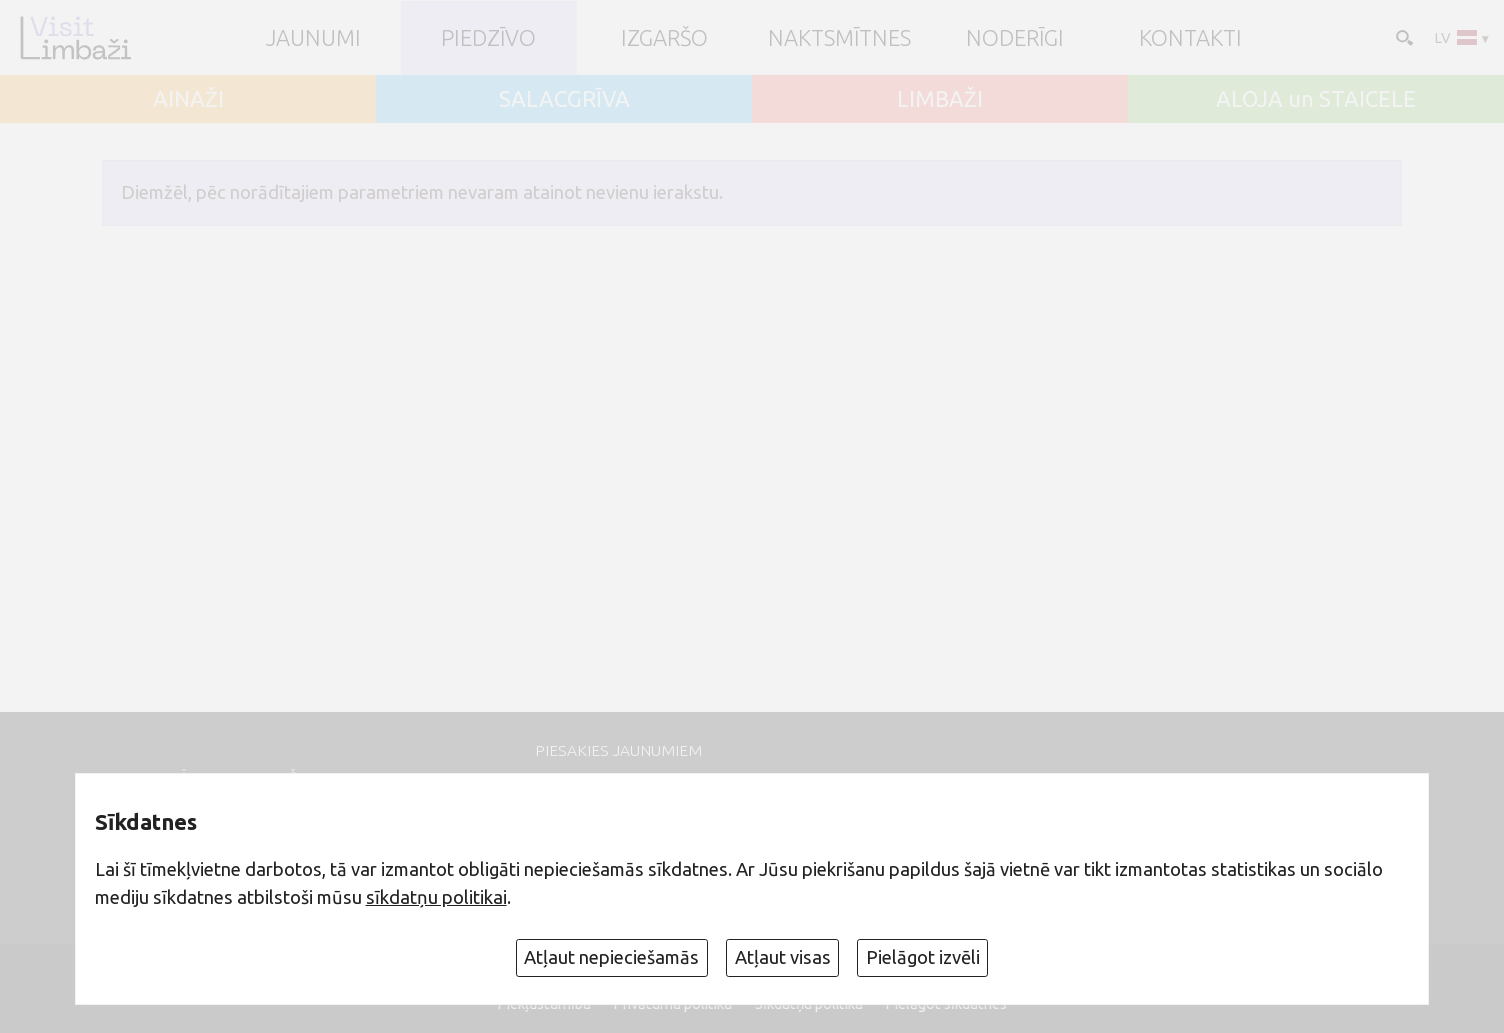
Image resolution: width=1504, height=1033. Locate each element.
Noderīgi (1015, 38)
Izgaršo (664, 38)
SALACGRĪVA (564, 99)
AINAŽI (188, 99)
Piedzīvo (488, 38)
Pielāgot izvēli (923, 957)
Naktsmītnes (839, 38)
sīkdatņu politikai (436, 897)
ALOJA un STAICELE (1316, 99)
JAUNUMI (313, 38)
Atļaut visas (783, 957)
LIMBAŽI (940, 99)
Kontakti (1190, 38)
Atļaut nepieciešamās (611, 957)
